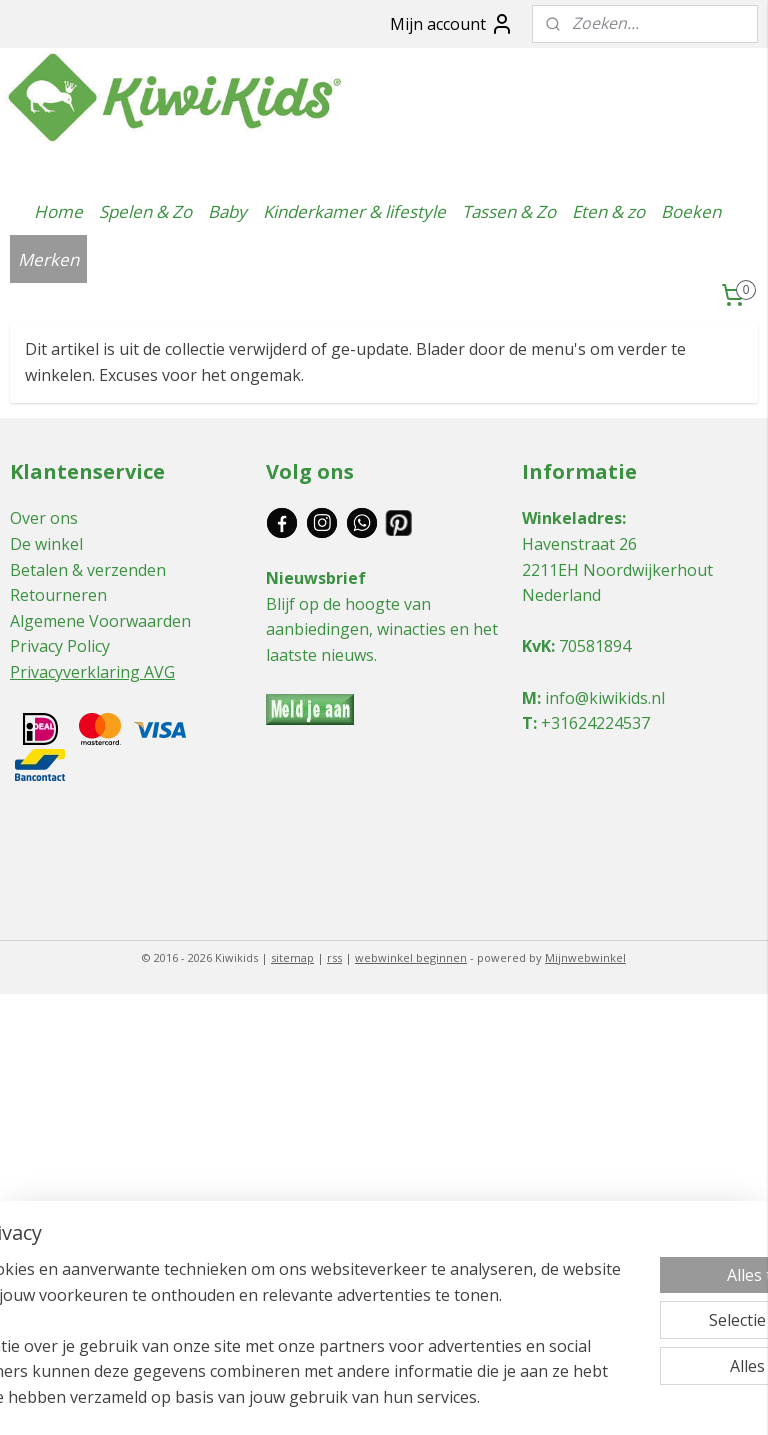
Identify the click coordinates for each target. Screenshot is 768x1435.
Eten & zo (608, 211)
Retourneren (58, 595)
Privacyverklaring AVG (92, 672)
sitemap (292, 957)
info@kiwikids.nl (605, 698)
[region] (252, 1295)
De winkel (46, 544)
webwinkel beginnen (411, 957)
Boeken (691, 211)
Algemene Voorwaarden (100, 621)
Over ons (44, 518)
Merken (48, 259)
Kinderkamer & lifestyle (354, 211)
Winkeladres (572, 518)
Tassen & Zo (509, 211)
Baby (227, 211)
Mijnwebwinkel (585, 957)
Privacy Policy (60, 646)
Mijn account (452, 24)
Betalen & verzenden (88, 570)
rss (334, 957)
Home (58, 211)
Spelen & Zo (145, 211)
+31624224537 (595, 723)
